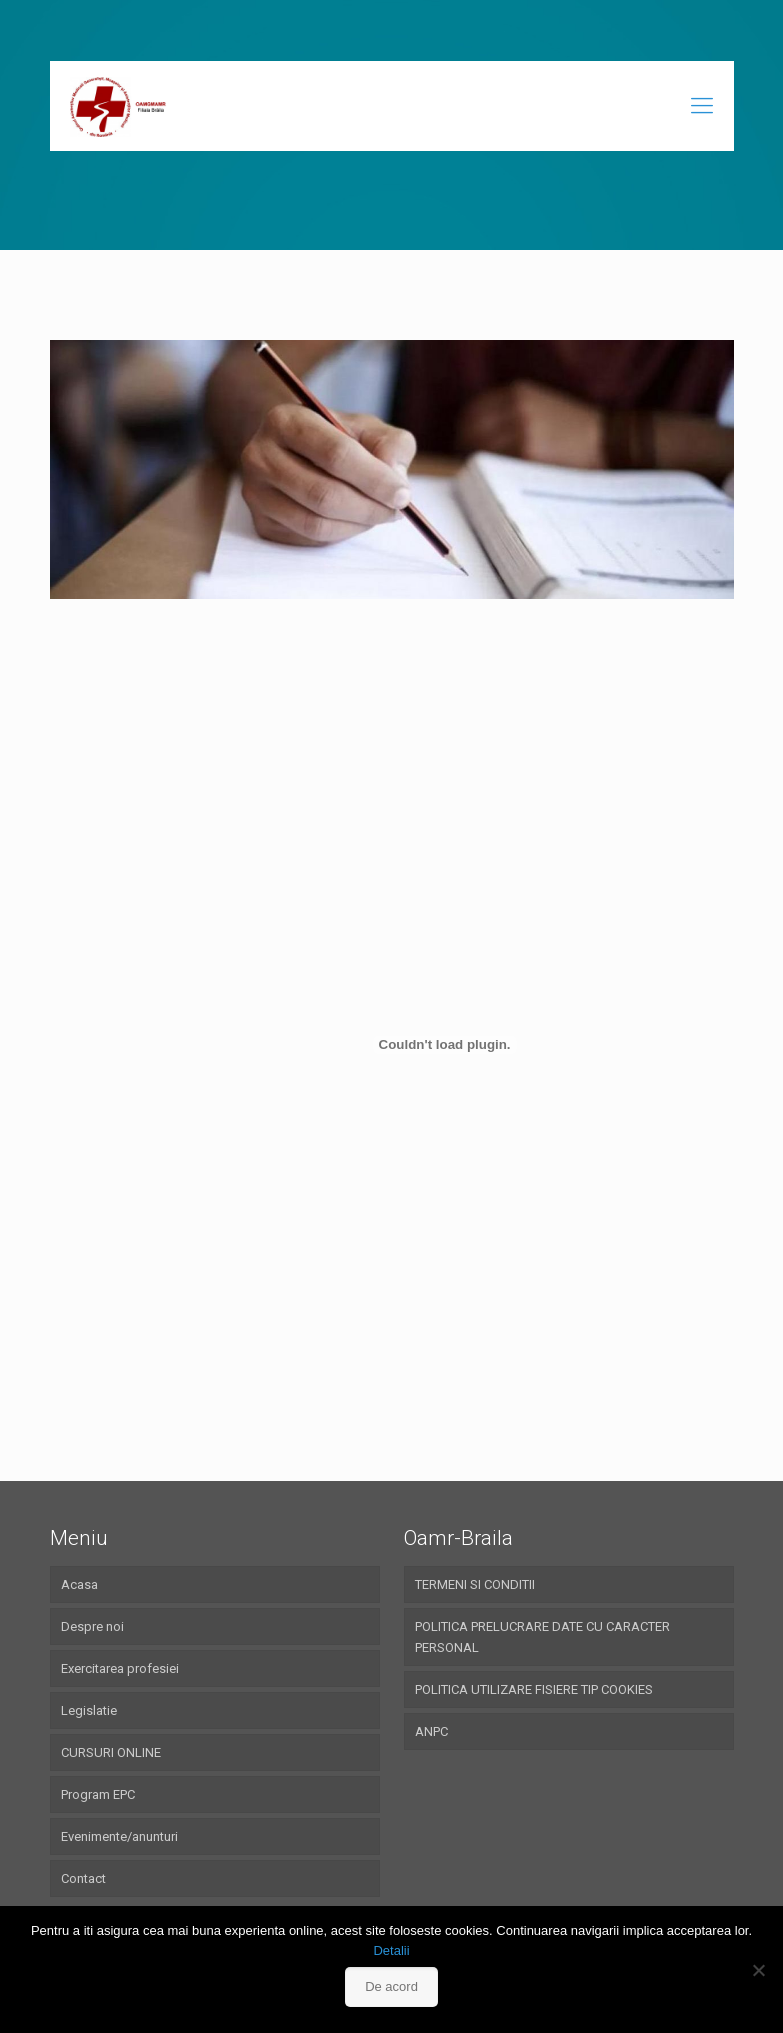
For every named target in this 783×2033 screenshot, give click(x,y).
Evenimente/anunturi (119, 1836)
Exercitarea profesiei (120, 1668)
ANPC (431, 1731)
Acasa (79, 1584)
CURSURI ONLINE (111, 1752)
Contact (83, 1878)
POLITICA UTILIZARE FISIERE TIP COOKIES (534, 1689)
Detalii (391, 1950)
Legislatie (89, 1710)
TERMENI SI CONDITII (475, 1584)
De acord (391, 1986)
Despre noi (92, 1626)
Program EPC (98, 1794)
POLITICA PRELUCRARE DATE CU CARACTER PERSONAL (542, 1637)
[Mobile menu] (702, 106)
